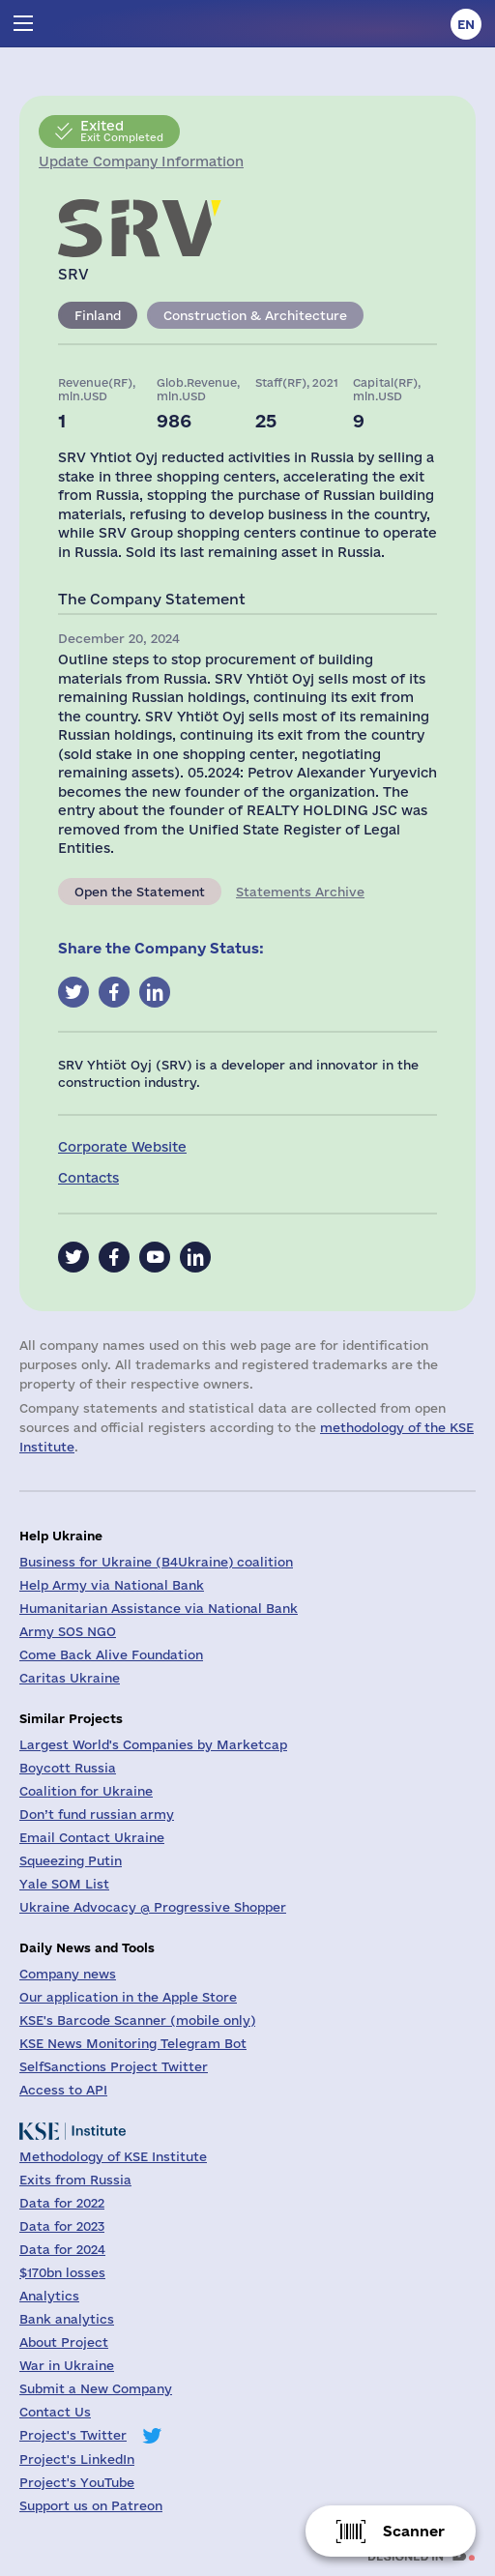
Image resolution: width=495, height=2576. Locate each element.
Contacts (88, 1178)
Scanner (414, 2531)
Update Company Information (141, 161)
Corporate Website (122, 1147)
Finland (97, 315)
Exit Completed (121, 130)
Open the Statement (139, 891)
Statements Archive (300, 891)
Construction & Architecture (255, 315)
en (466, 24)
